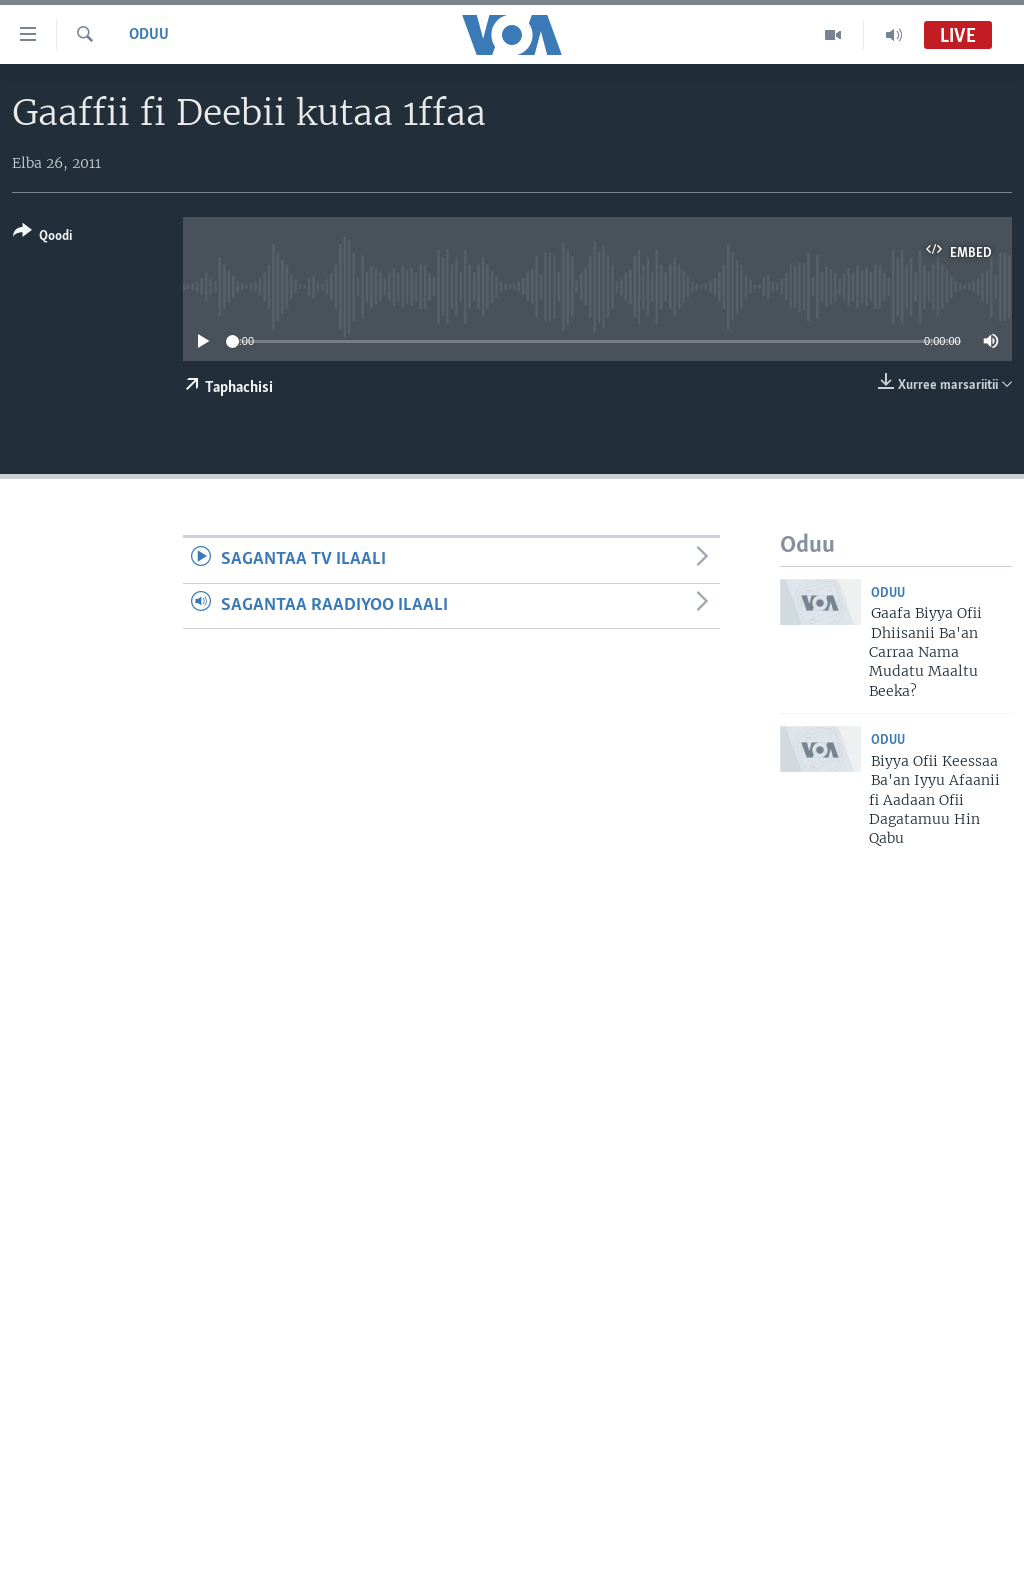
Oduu (149, 35)
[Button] (42, 237)
